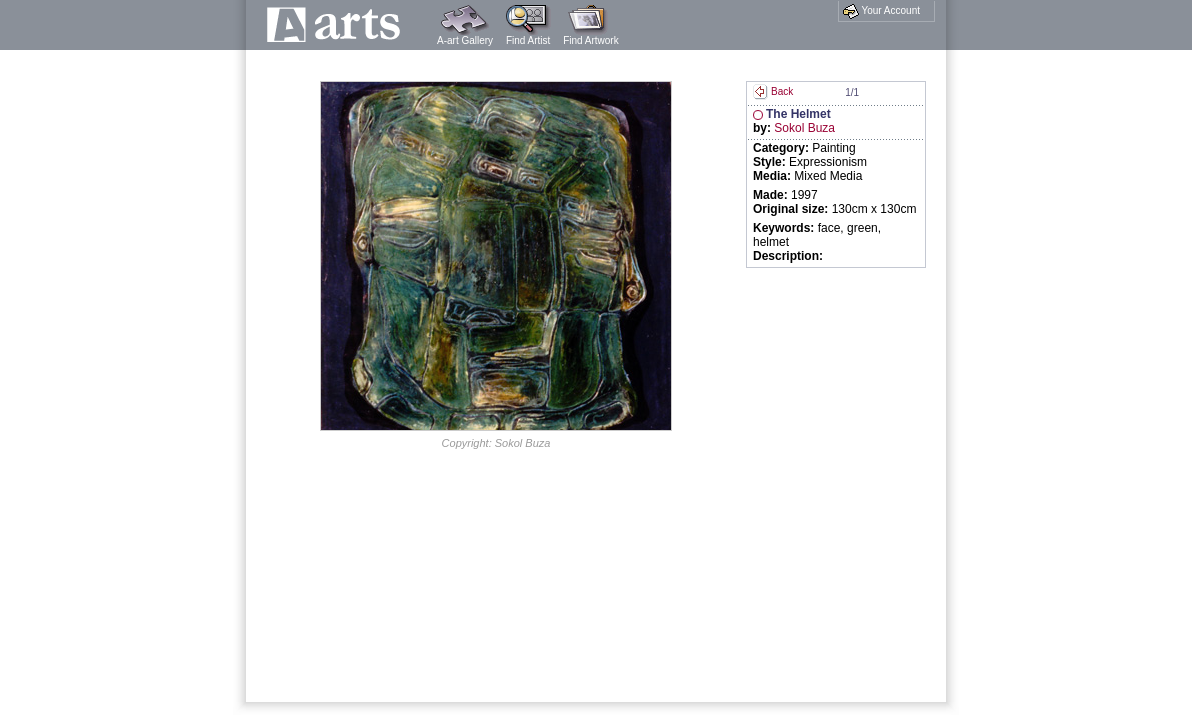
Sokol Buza (804, 128)
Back (773, 91)
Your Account (881, 11)
